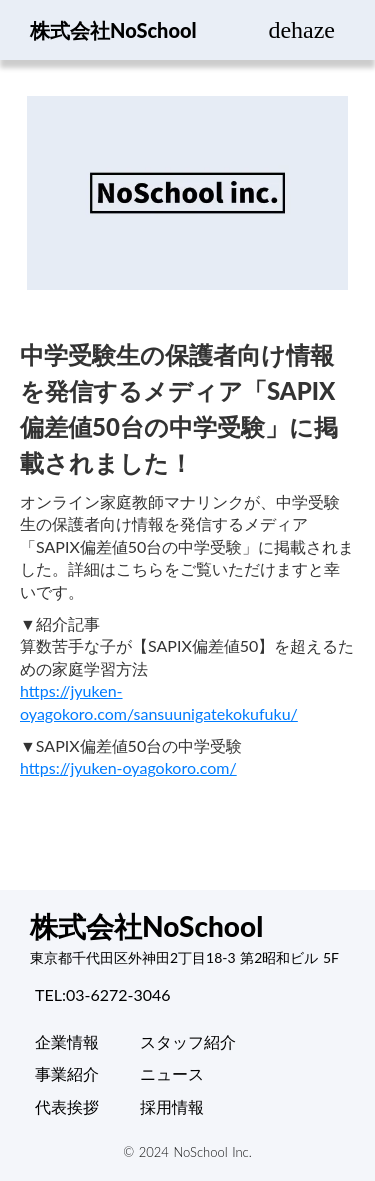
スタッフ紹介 (188, 1041)
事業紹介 (67, 1073)
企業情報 (67, 1041)
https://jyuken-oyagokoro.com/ (128, 767)
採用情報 (172, 1106)
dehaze (301, 30)
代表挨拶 (67, 1106)
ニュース (172, 1073)
